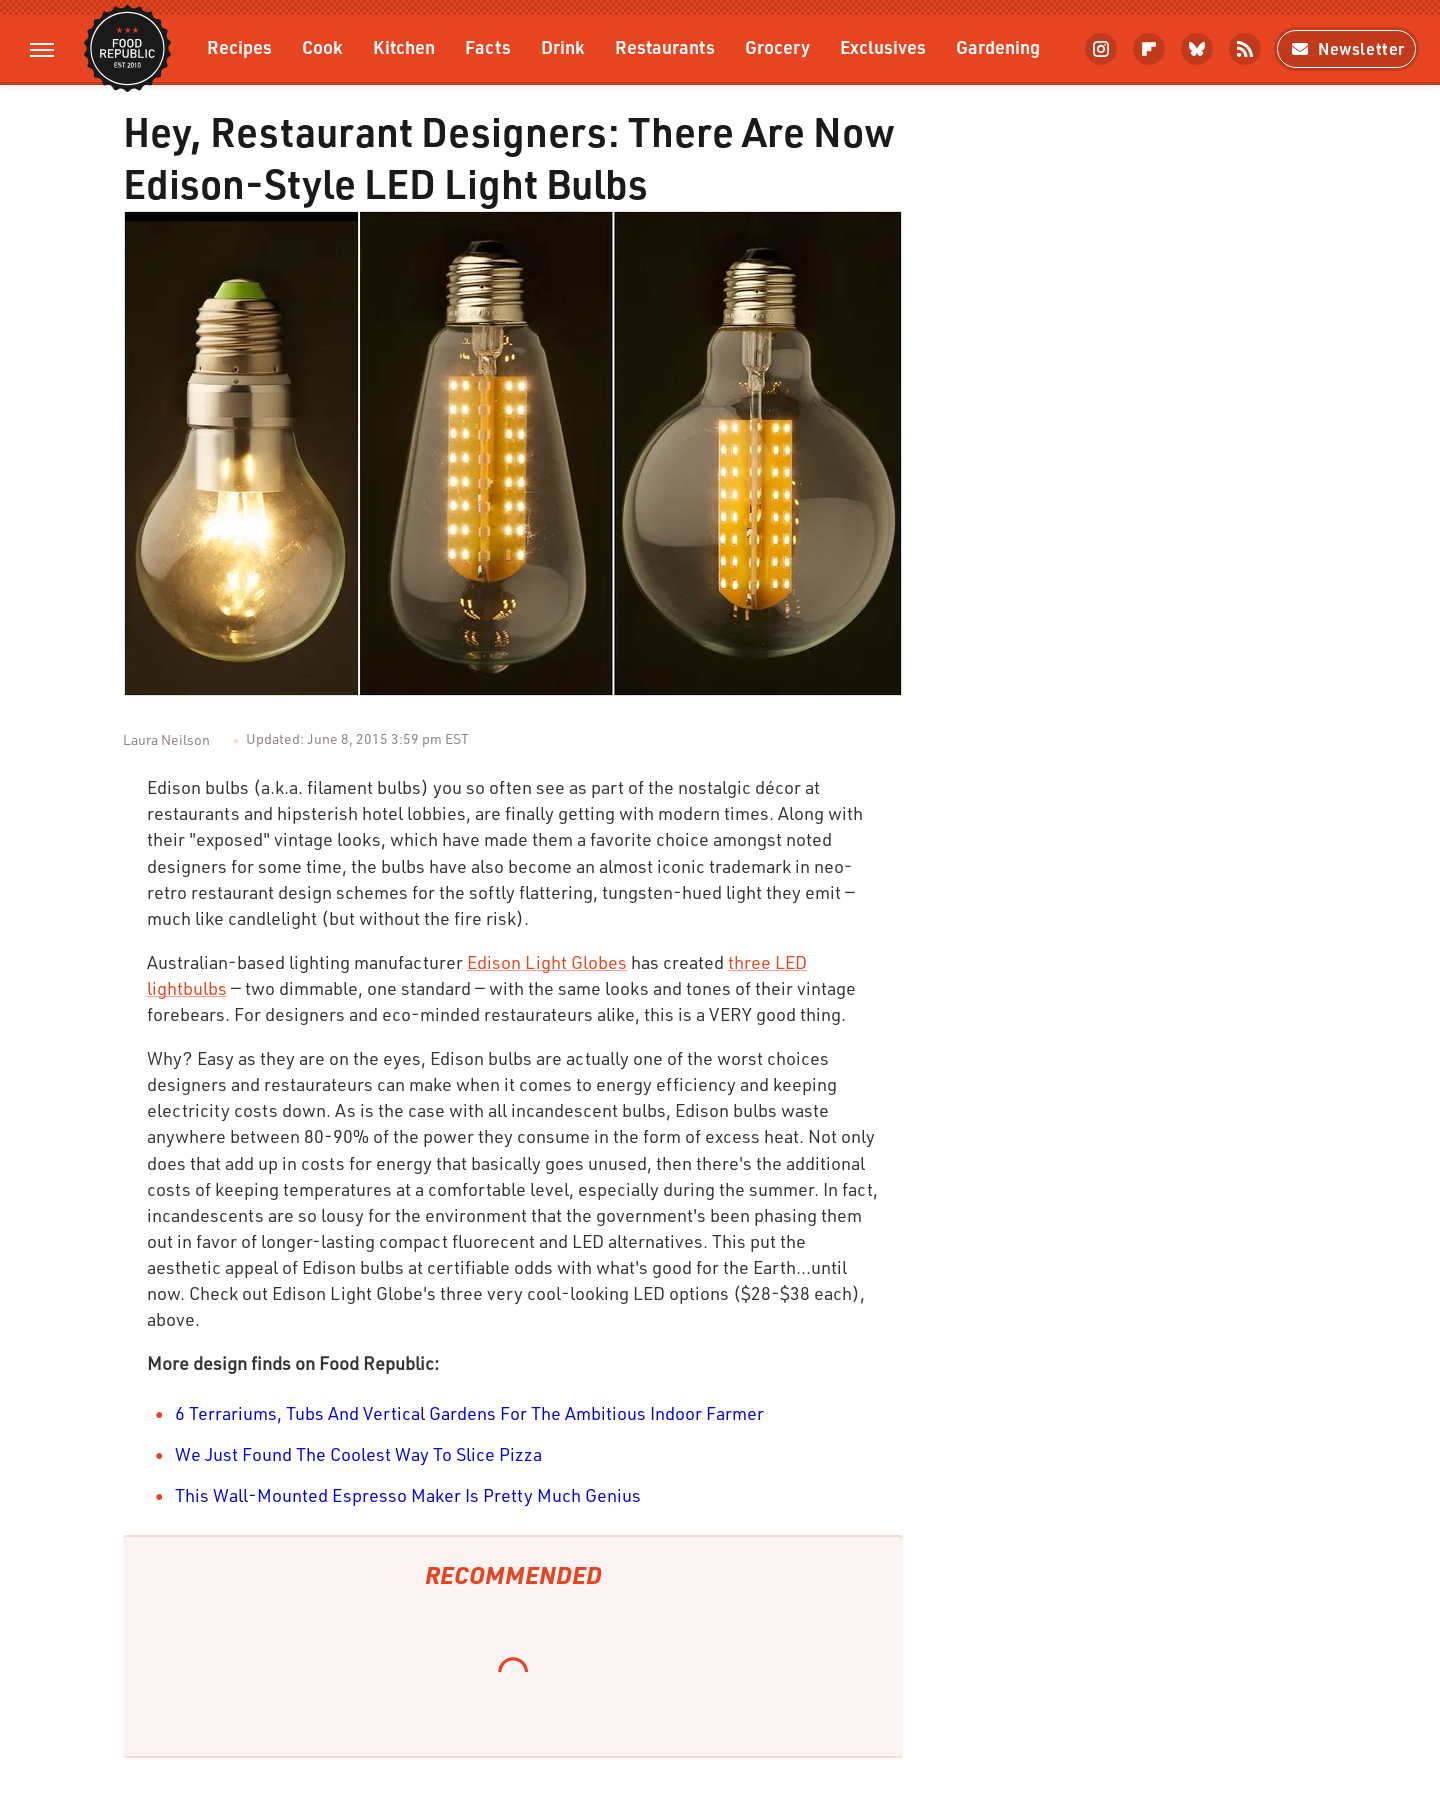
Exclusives (883, 46)
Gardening (998, 46)
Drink (563, 46)
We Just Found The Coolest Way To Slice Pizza (358, 1454)
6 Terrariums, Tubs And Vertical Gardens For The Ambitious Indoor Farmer (469, 1413)
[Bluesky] (1197, 49)
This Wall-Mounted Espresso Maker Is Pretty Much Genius (408, 1495)
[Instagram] (1101, 49)
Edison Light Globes (547, 962)
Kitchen (404, 46)
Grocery (777, 46)
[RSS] (1245, 49)
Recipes (239, 46)
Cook (322, 46)
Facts (488, 46)
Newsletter (1346, 48)
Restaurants (665, 46)
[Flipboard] (1149, 49)
